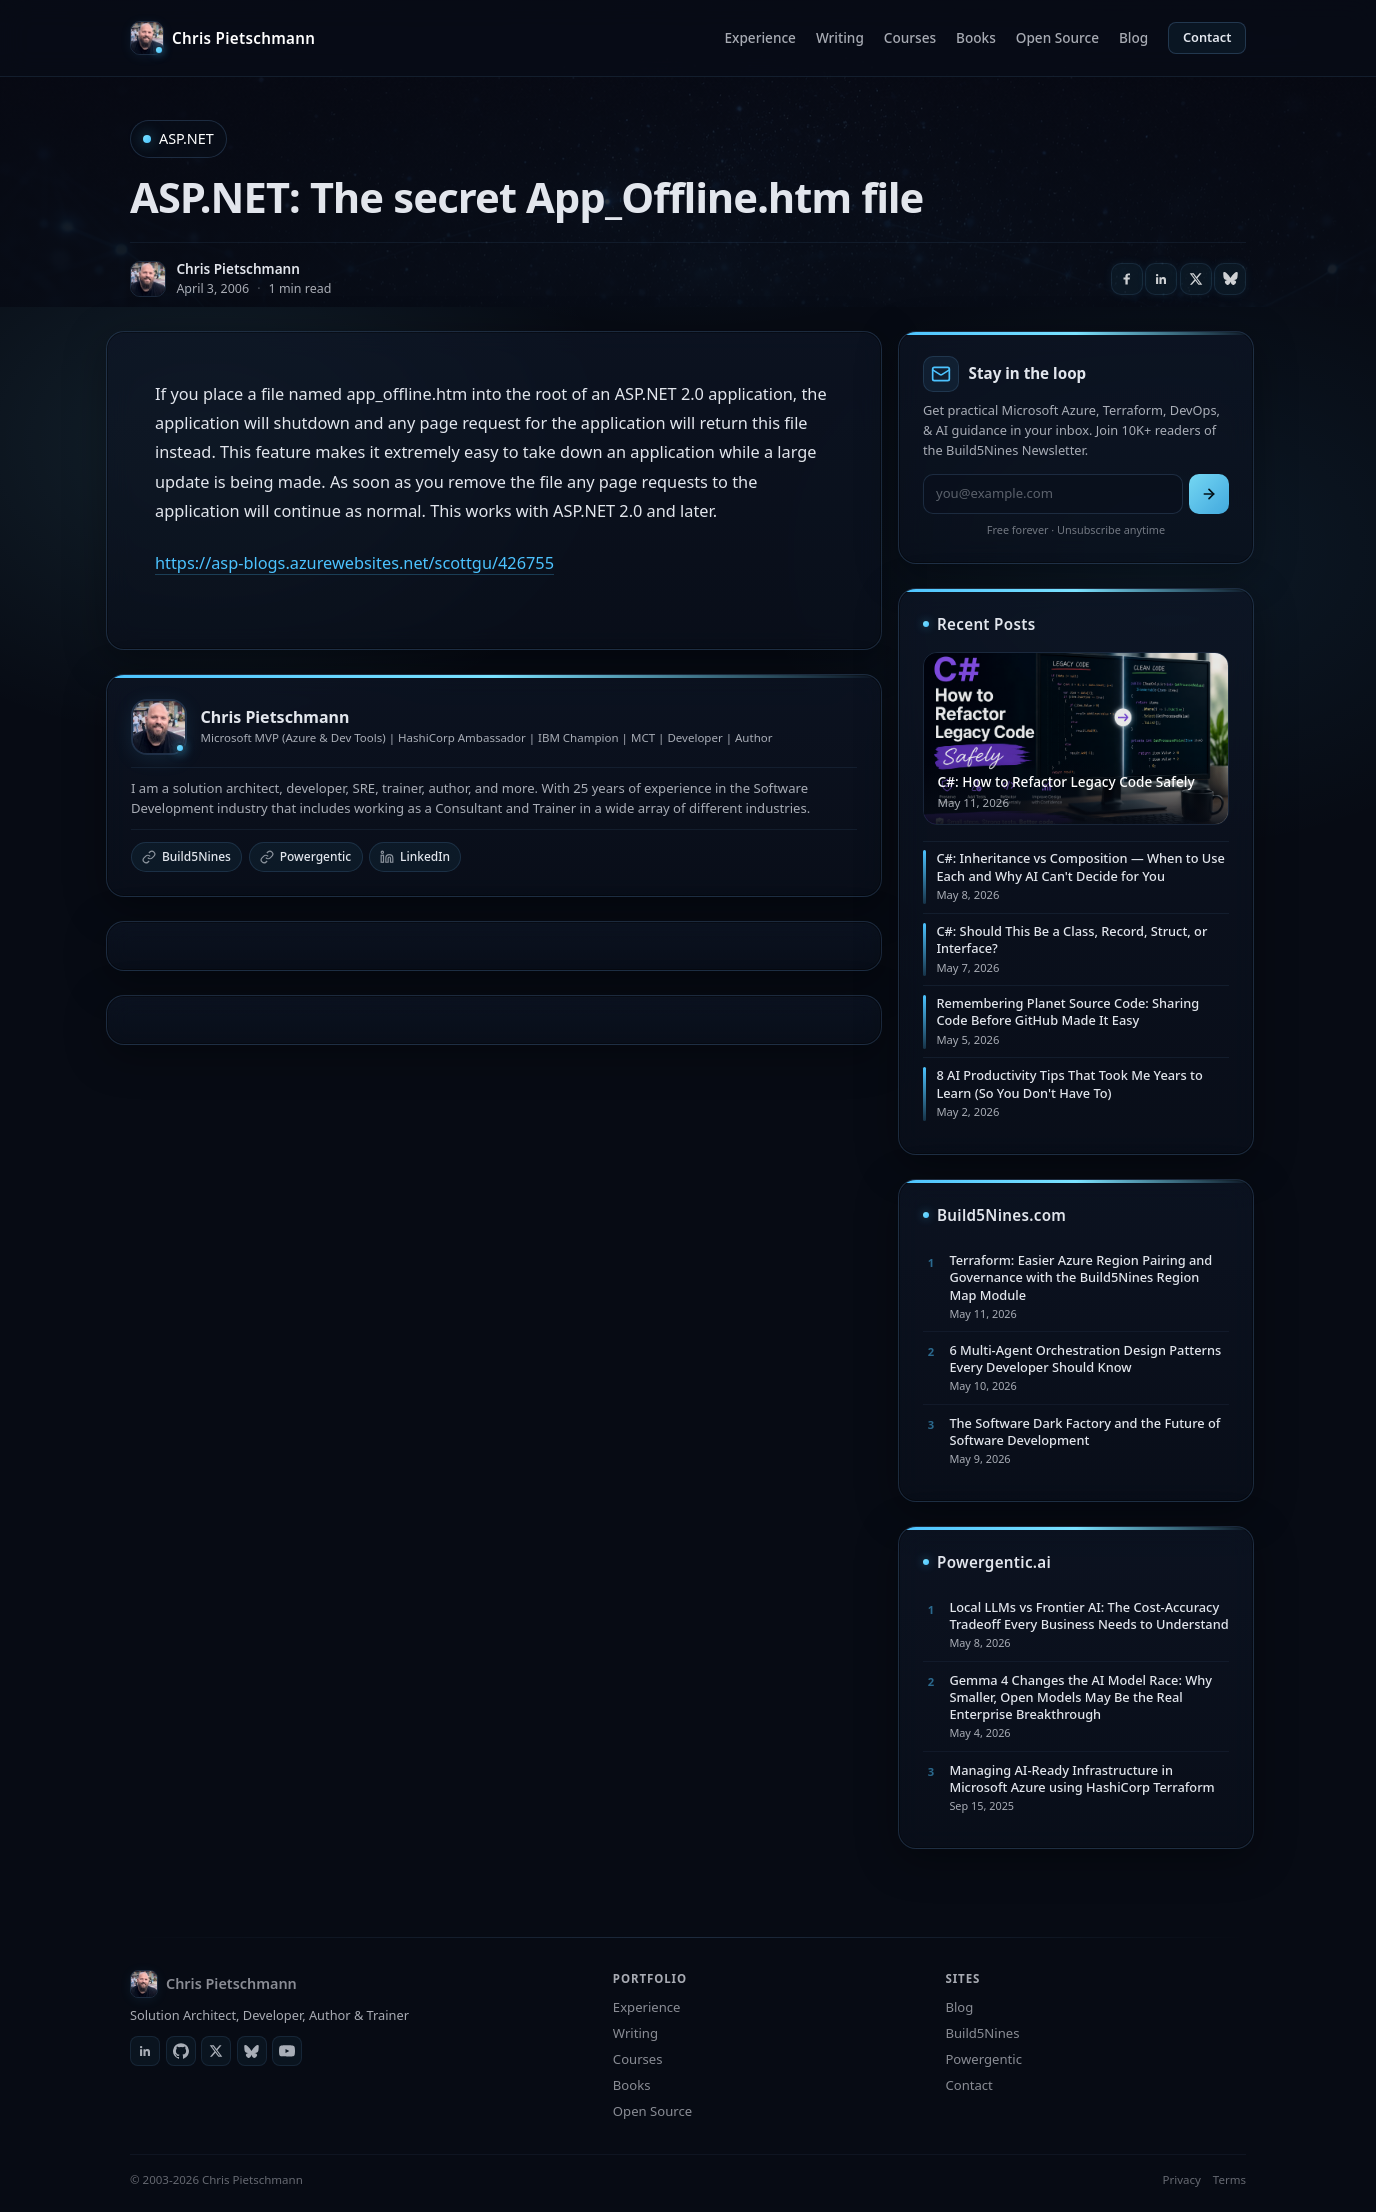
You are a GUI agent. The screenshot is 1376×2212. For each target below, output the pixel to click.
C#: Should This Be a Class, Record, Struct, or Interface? (1071, 939)
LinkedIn (415, 856)
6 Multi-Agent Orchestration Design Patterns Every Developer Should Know (1085, 1358)
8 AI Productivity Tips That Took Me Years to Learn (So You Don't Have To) (1069, 1083)
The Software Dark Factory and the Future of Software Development (1084, 1431)
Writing (840, 37)
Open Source (1057, 37)
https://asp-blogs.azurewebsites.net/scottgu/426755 (354, 563)
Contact (1207, 37)
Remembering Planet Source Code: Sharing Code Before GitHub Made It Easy (1067, 1011)
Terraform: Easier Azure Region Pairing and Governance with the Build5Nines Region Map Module (1080, 1277)
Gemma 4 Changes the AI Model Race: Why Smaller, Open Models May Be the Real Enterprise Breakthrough (1080, 1697)
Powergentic (305, 856)
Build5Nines (186, 856)
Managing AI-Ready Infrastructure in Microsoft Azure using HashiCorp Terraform (1081, 1778)
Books (976, 37)
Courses (910, 37)
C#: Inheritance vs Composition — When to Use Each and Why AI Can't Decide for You (1080, 866)
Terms (1229, 2179)
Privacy (1181, 2179)
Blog (1133, 37)
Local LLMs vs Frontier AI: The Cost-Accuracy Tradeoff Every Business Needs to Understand (1088, 1615)
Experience (759, 37)
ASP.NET (186, 138)
